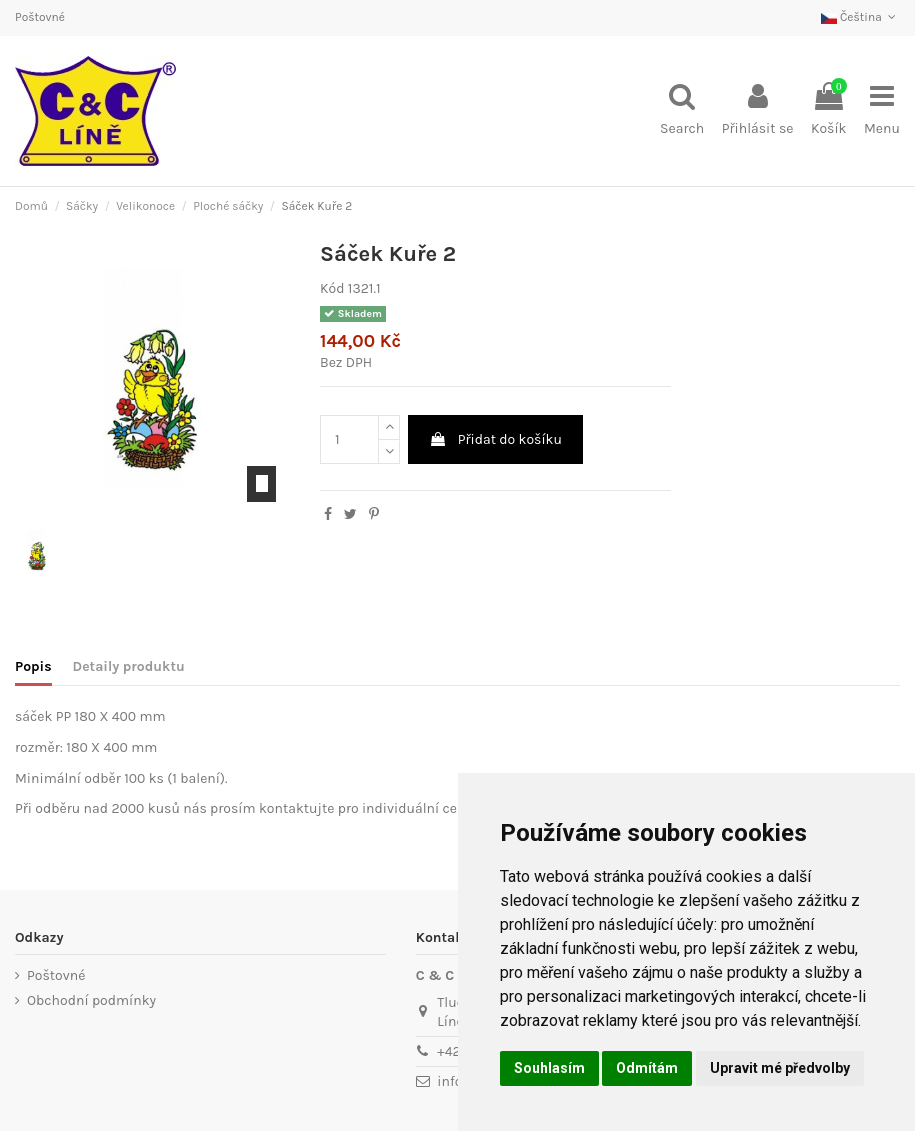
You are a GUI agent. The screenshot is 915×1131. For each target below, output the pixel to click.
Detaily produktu (129, 666)
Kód (332, 288)
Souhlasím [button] (549, 1068)
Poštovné (40, 17)
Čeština (860, 17)
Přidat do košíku (495, 439)
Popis (33, 666)
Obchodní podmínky (91, 1000)
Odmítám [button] (647, 1068)
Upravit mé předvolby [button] (780, 1068)
